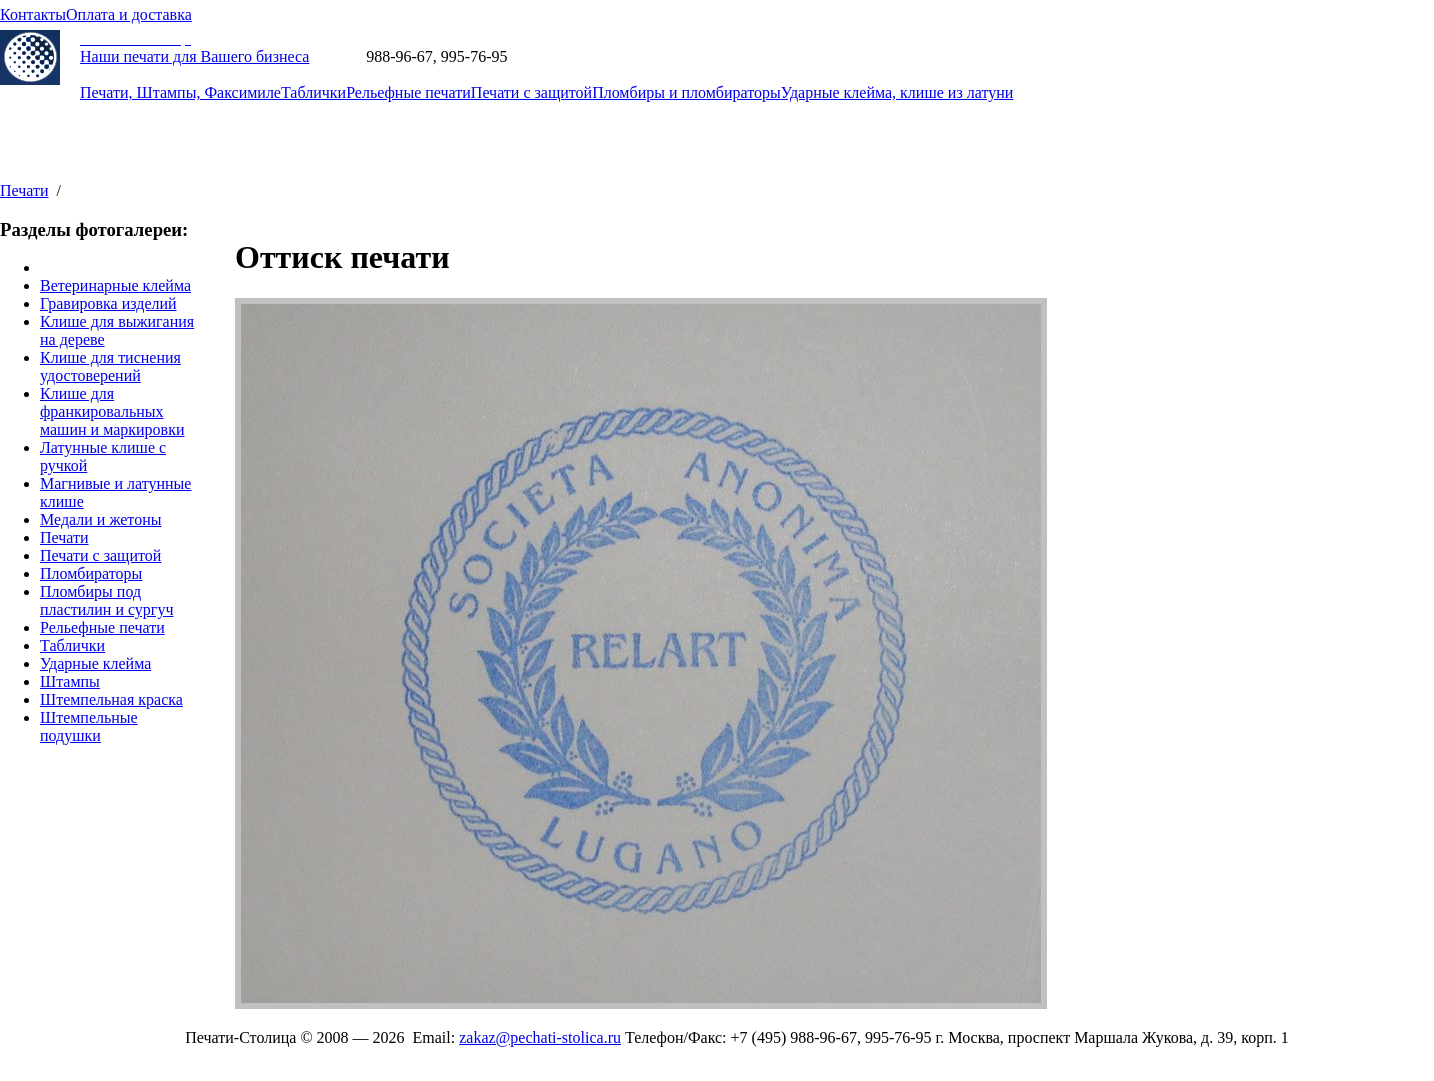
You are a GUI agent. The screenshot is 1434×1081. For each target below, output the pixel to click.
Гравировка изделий (108, 303)
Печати (24, 190)
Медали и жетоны (100, 519)
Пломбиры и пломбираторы (686, 92)
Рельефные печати (408, 92)
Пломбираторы (91, 573)
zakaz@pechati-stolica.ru (592, 56)
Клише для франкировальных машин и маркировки (112, 411)
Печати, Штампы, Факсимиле (180, 92)
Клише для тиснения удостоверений (110, 366)
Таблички (313, 92)
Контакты (33, 14)
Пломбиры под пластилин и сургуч (106, 600)
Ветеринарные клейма (115, 285)
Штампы (70, 681)
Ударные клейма (95, 663)
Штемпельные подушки (89, 726)
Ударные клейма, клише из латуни (897, 92)
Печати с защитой (531, 92)
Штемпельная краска (111, 699)
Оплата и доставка (129, 14)
